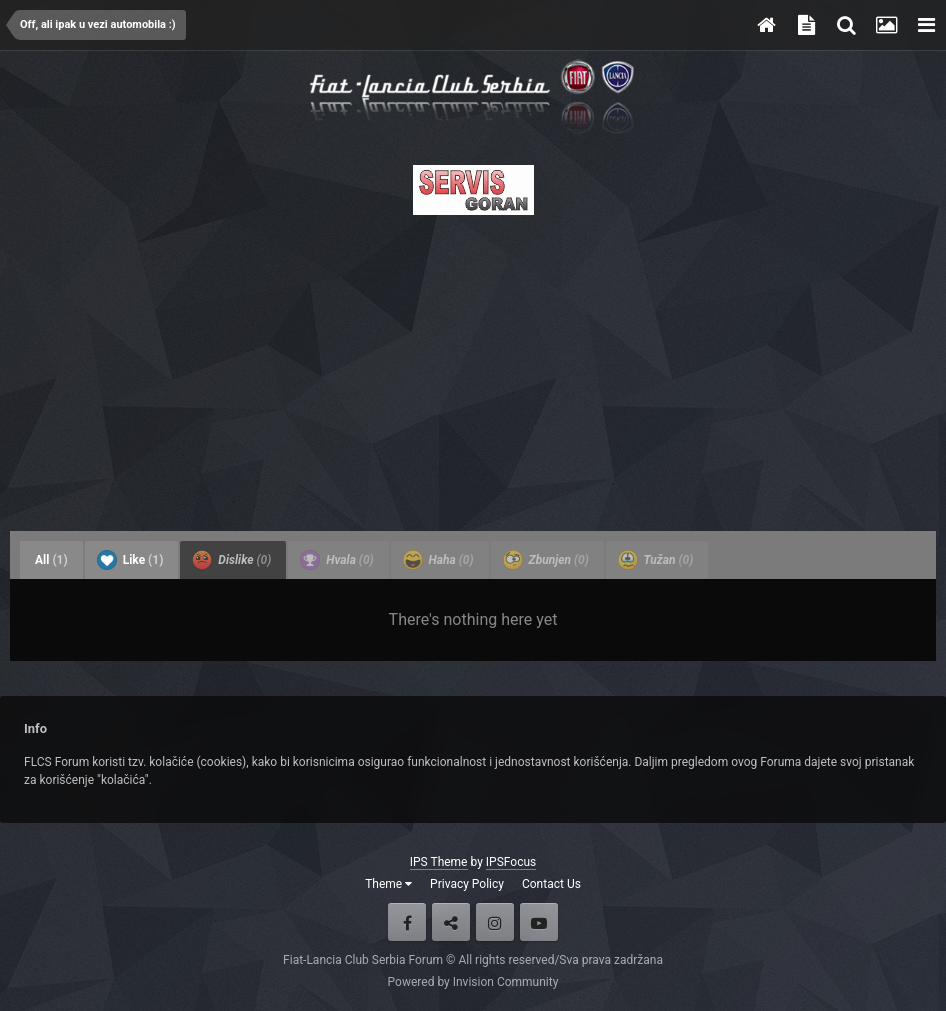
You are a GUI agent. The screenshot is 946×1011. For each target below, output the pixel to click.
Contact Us (551, 884)
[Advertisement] (473, 367)
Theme (388, 884)
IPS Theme (439, 862)
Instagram (495, 922)
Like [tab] (130, 560)
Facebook (407, 922)
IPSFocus (511, 862)
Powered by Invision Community (473, 982)
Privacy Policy (467, 884)
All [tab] (51, 560)
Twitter (451, 922)
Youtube (539, 922)
